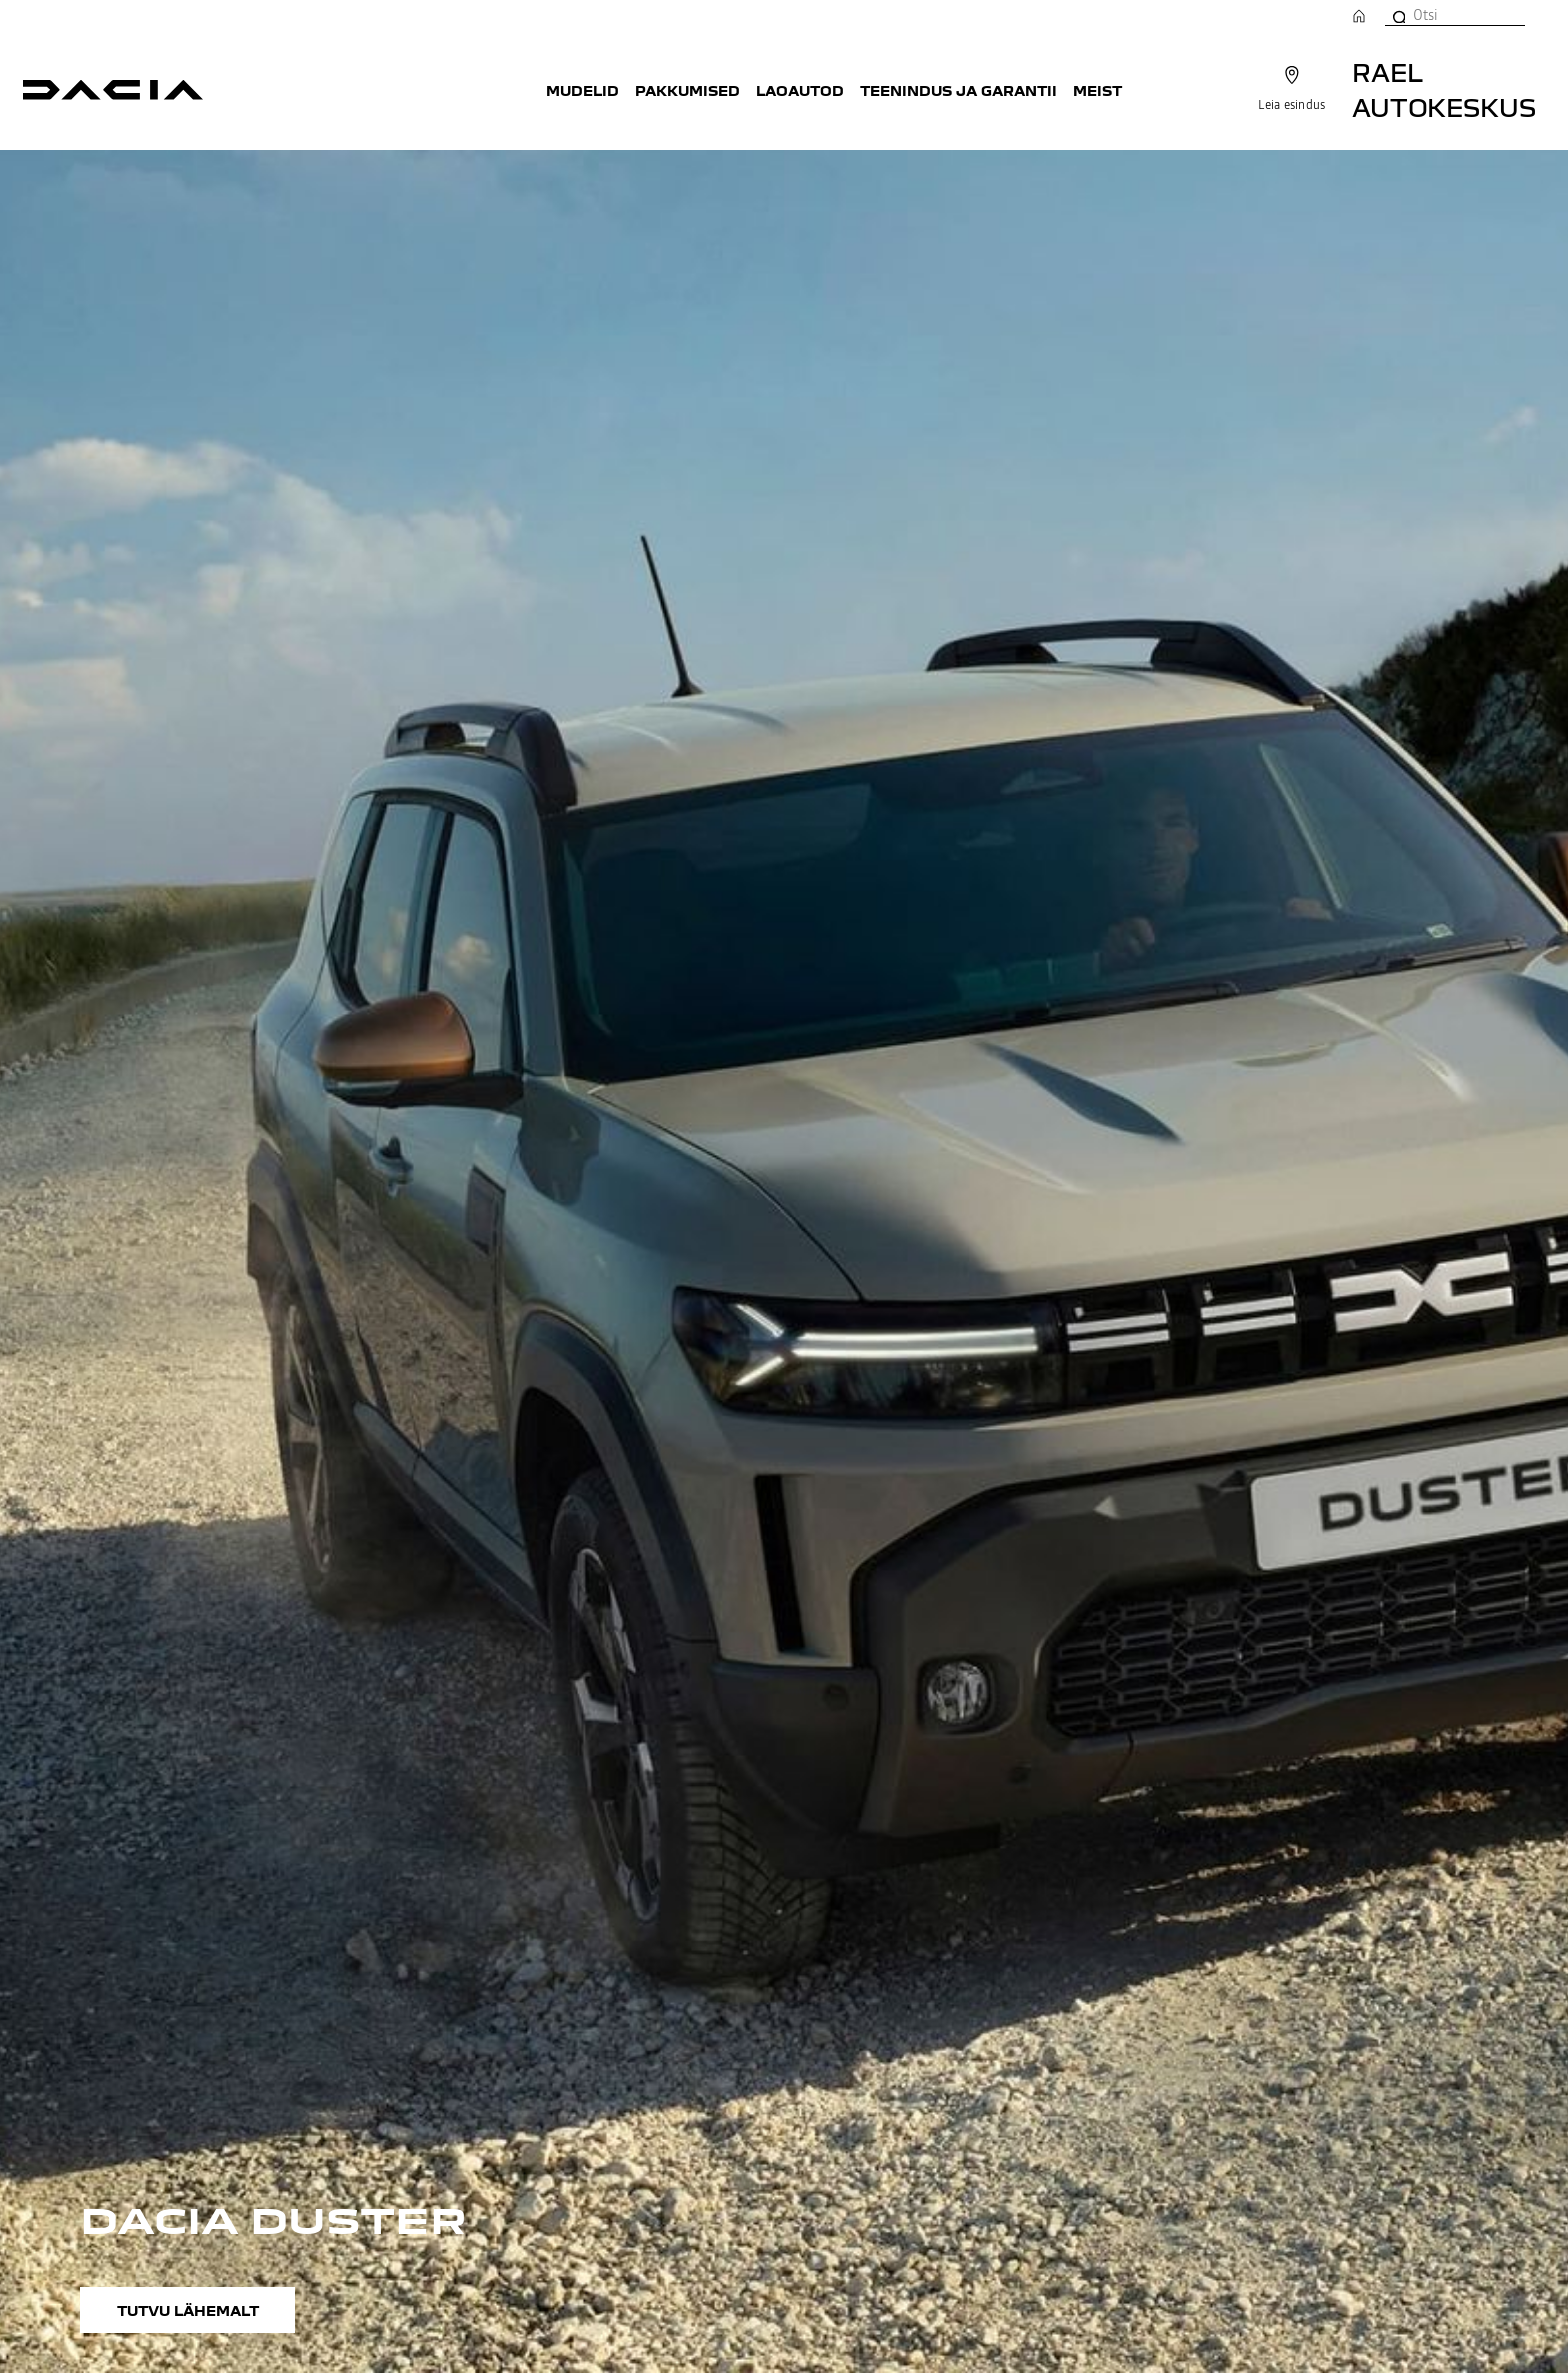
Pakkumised (687, 90)
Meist (1097, 90)
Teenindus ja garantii (958, 90)
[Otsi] (1398, 15)
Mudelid (582, 90)
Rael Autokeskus (1444, 89)
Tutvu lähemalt (188, 2310)
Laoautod (800, 90)
